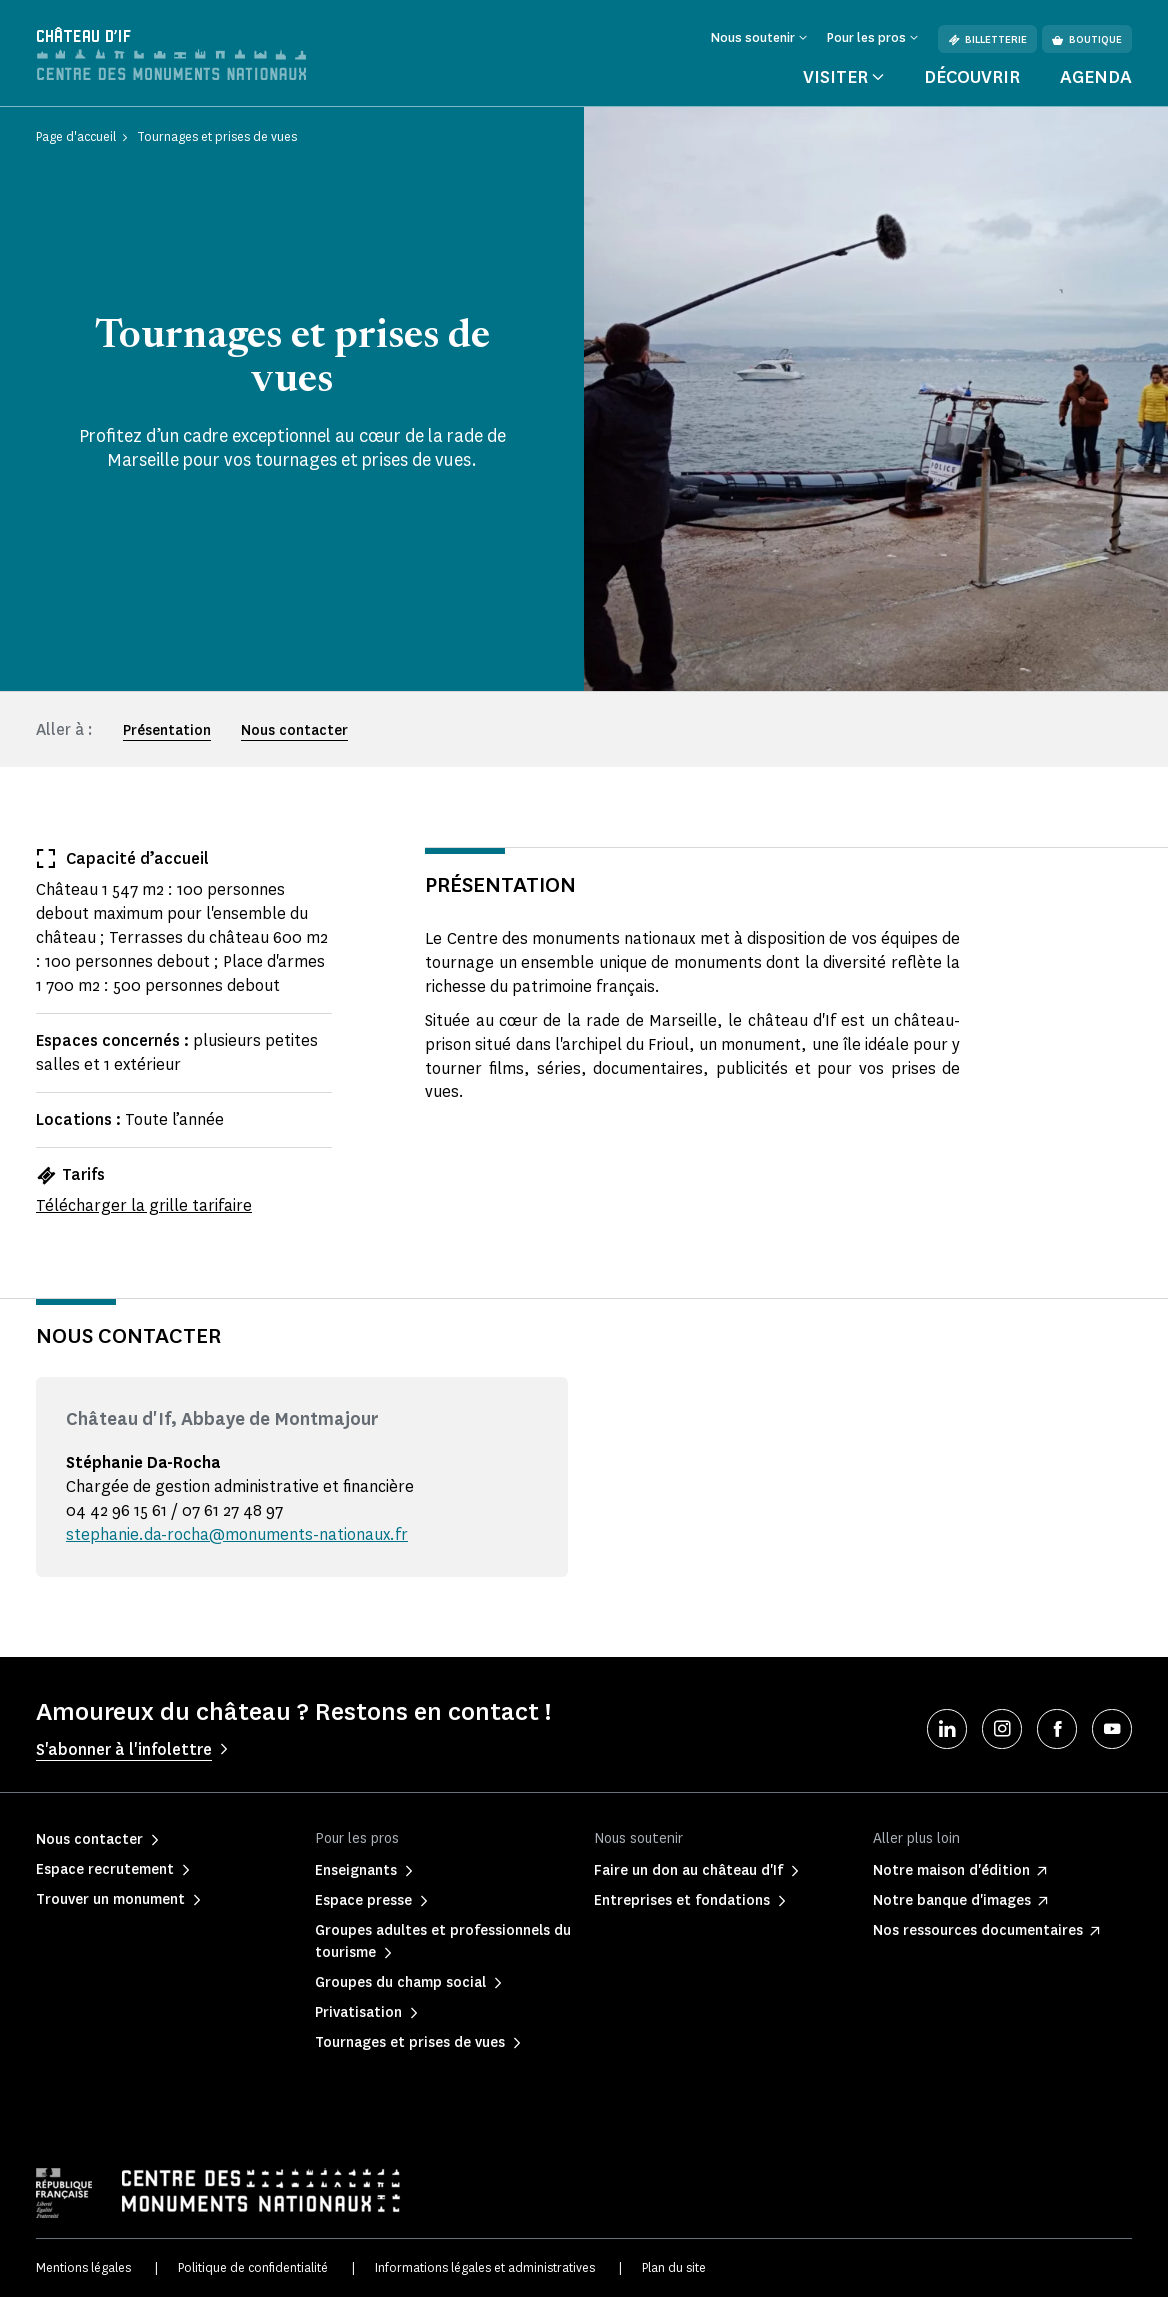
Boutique (1087, 39)
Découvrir (972, 77)
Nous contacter (294, 730)
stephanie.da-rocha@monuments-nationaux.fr (237, 1534)
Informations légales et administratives (485, 2267)
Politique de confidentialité (253, 2267)
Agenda (1096, 77)
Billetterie (987, 39)
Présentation (167, 730)
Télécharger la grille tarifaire (144, 1205)
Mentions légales (83, 2267)
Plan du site (674, 2267)
